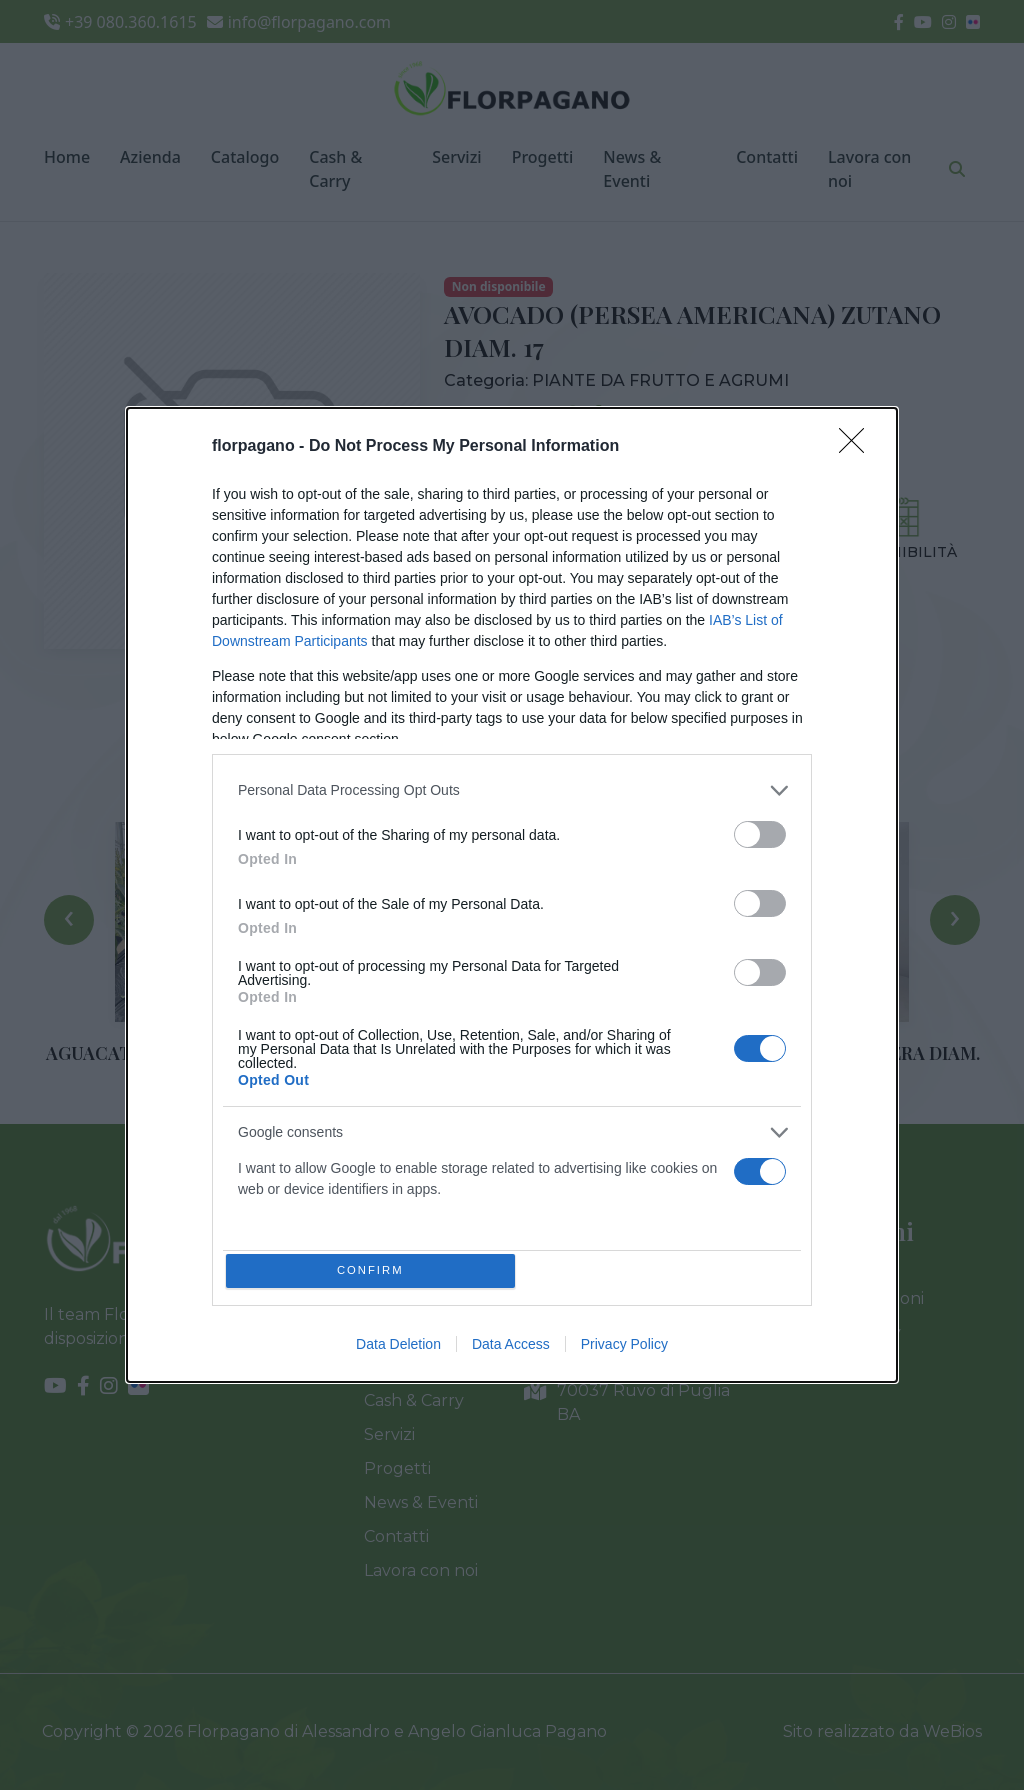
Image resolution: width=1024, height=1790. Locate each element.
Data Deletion (398, 1348)
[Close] (858, 443)
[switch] (760, 830)
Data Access (511, 1348)
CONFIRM (374, 1270)
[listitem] (512, 786)
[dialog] (512, 895)
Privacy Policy (624, 1348)
